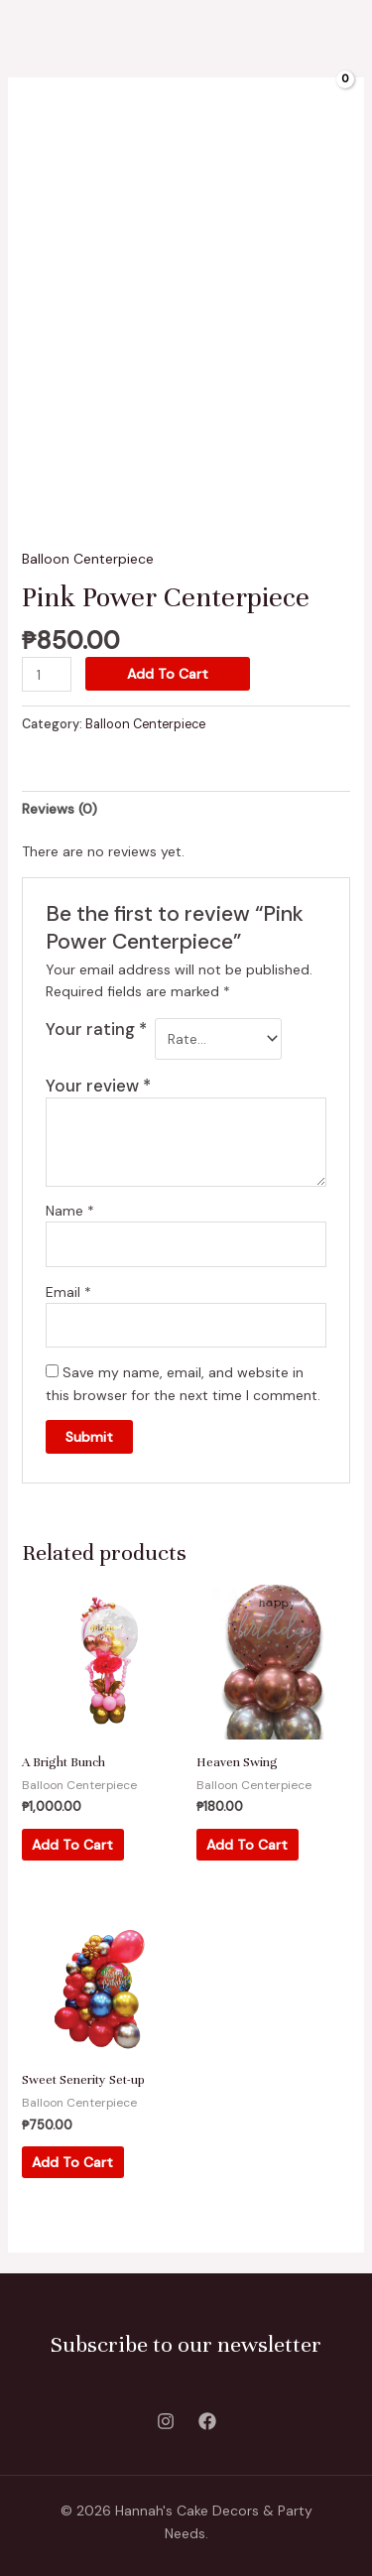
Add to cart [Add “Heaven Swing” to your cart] (247, 1845)
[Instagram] (166, 2421)
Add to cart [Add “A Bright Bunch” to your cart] (72, 1845)
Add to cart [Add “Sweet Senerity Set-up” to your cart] (72, 2162)
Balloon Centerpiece (88, 559)
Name (70, 1211)
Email (68, 1292)
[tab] (186, 809)
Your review (98, 1085)
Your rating (96, 1029)
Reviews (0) (59, 809)
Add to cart (167, 674)
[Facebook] (207, 2421)
